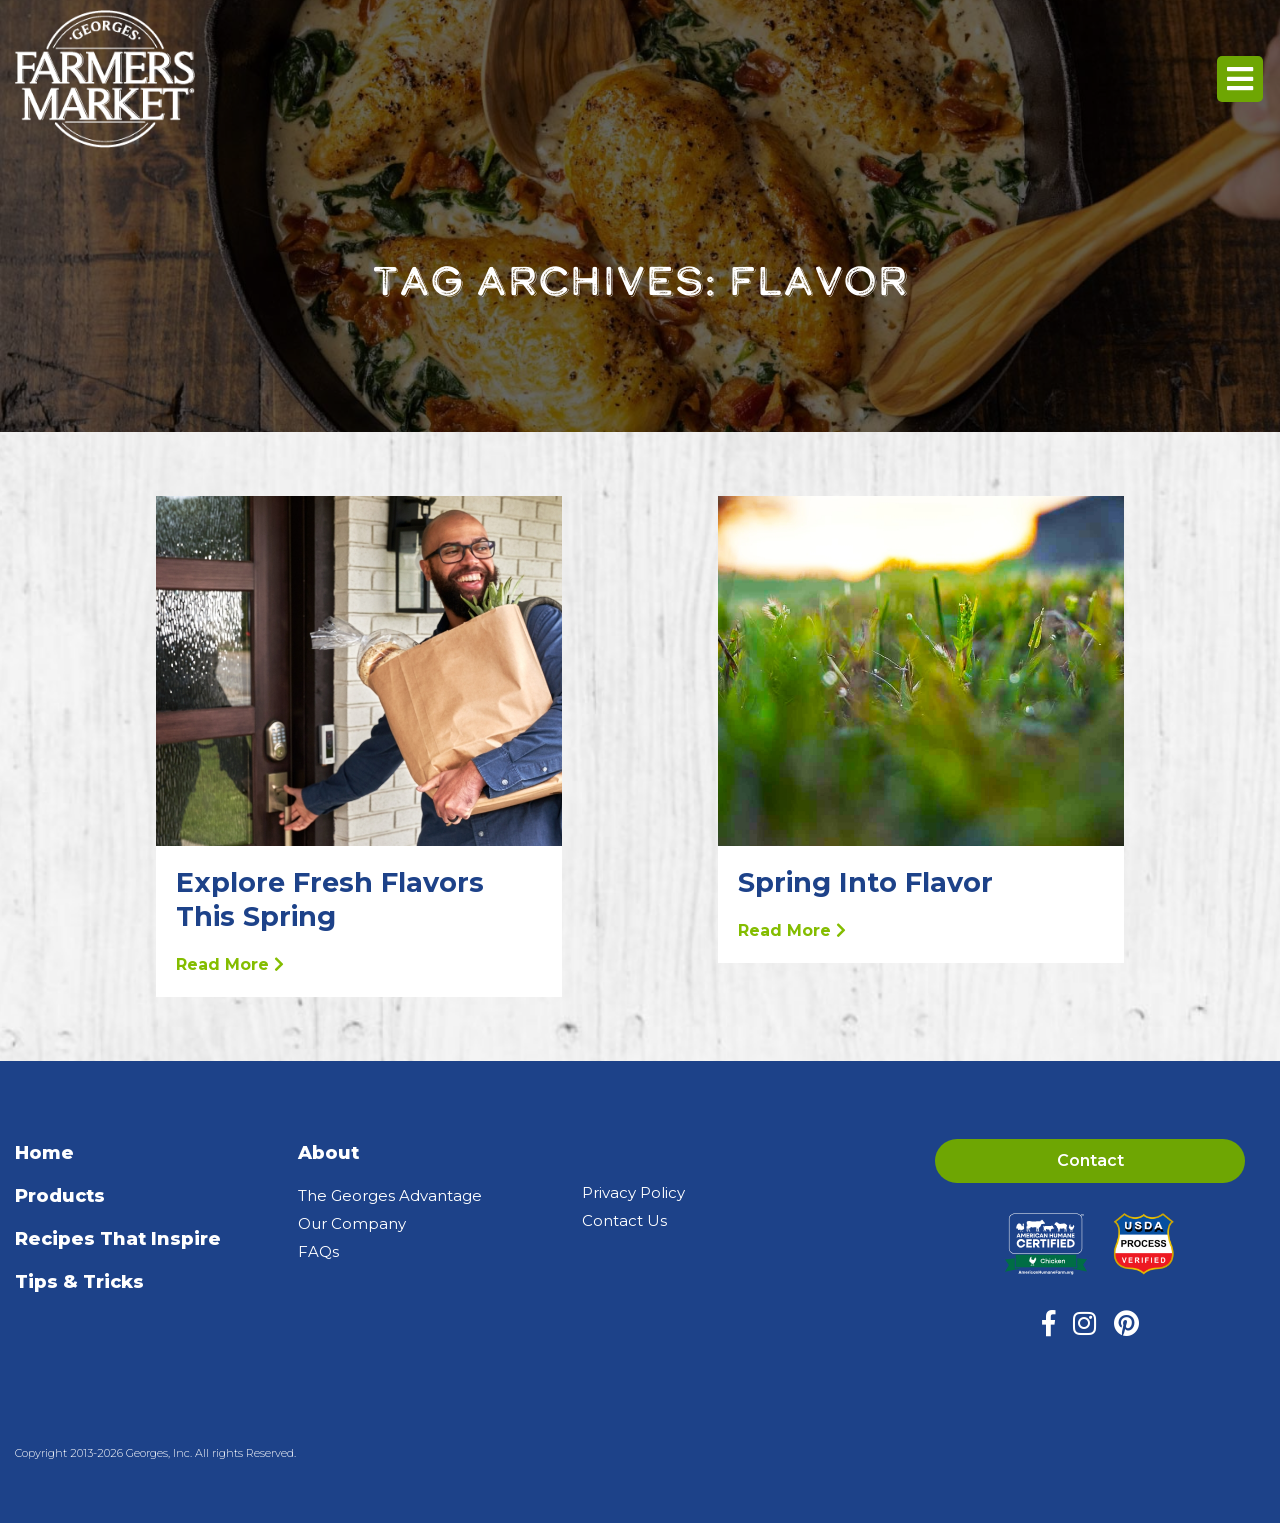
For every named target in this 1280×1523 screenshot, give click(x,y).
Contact (1090, 1160)
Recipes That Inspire (118, 1239)
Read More (230, 964)
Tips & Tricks (79, 1282)
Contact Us (624, 1220)
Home (44, 1153)
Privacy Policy (633, 1192)
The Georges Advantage (390, 1195)
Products (60, 1196)
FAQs (318, 1251)
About (328, 1153)
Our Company (352, 1223)
